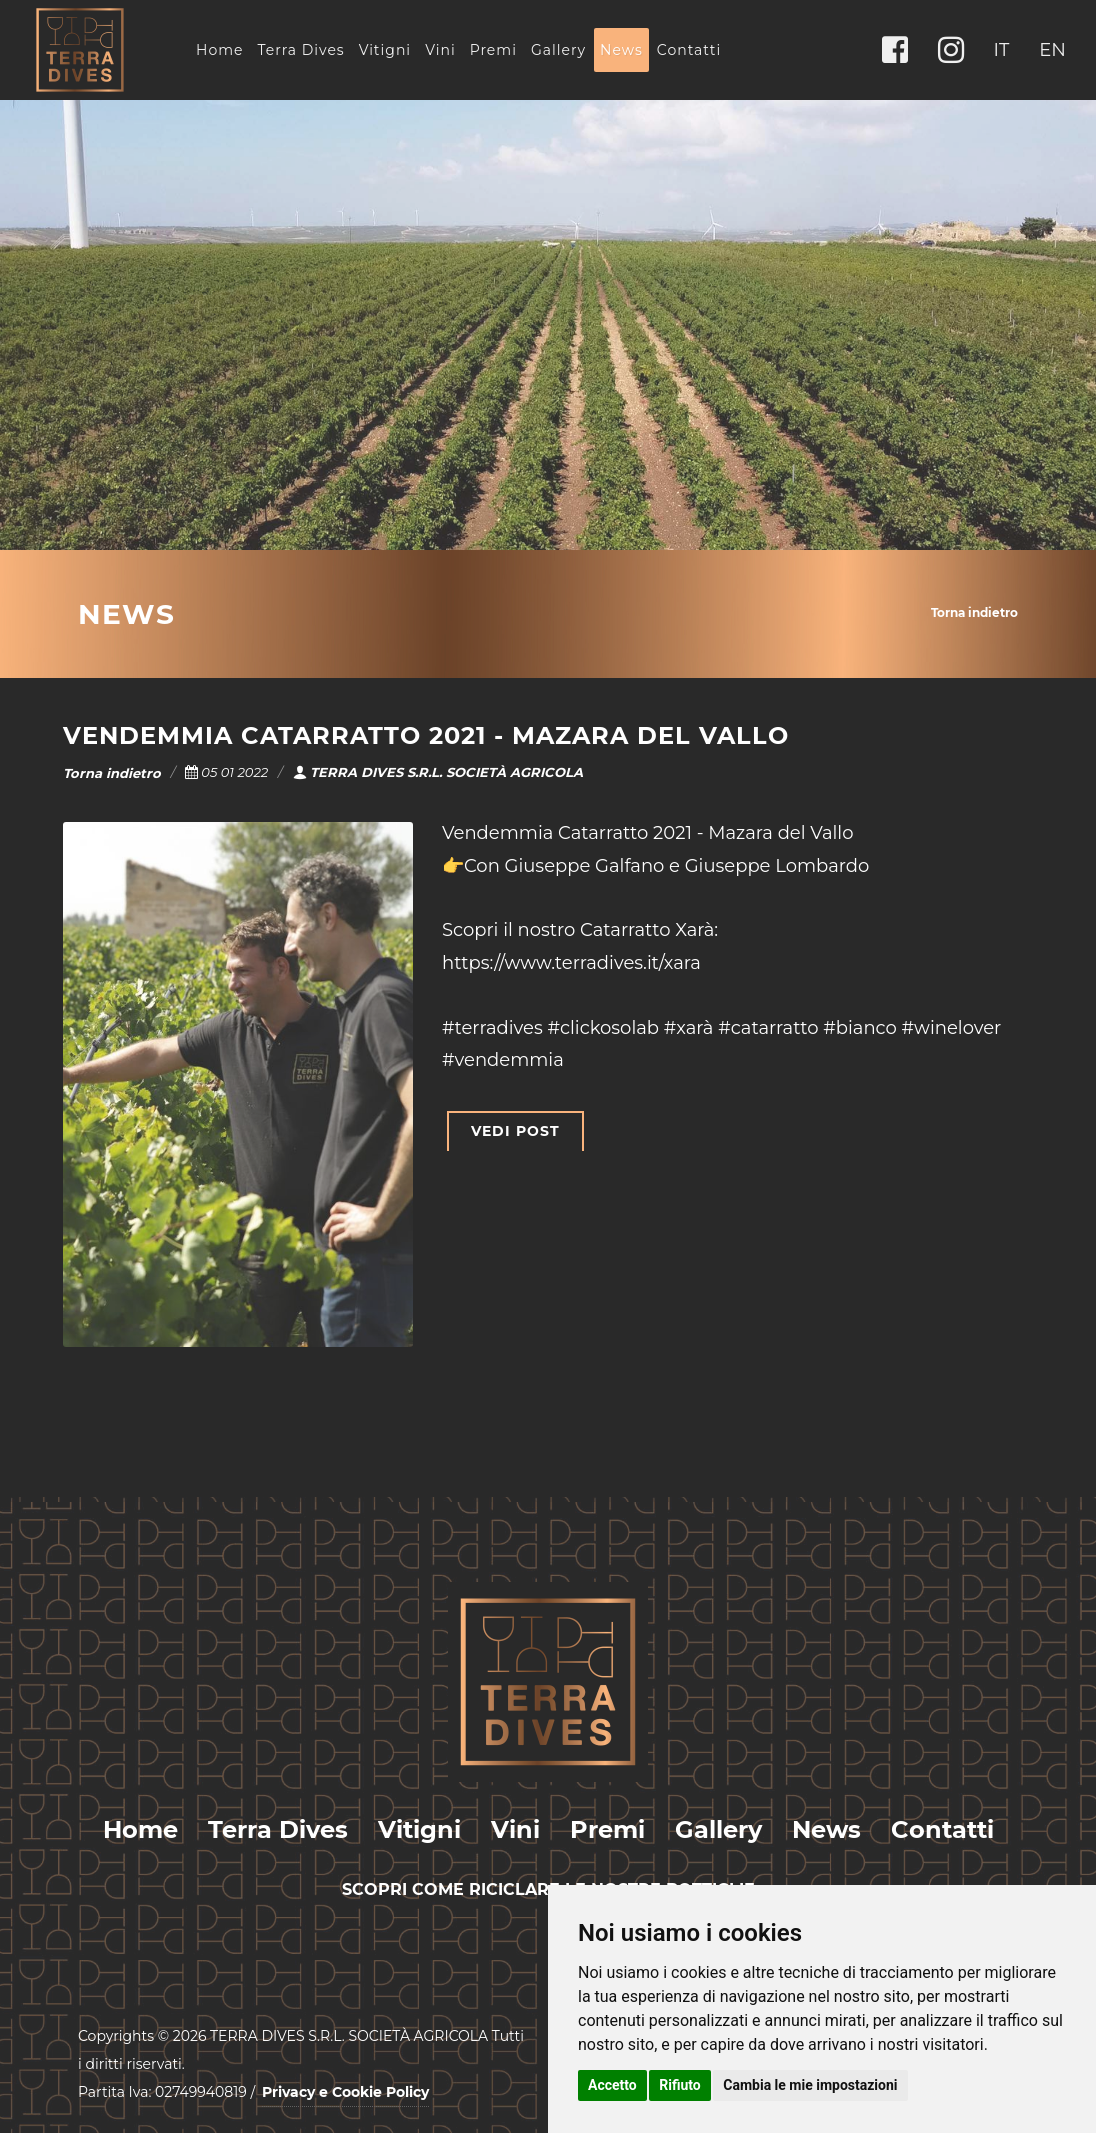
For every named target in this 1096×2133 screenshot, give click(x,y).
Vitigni (385, 50)
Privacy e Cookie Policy (345, 2092)
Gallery (558, 50)
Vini (440, 50)
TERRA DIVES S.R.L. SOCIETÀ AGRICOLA (438, 772)
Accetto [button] (612, 2085)
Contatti (689, 50)
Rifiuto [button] (680, 2085)
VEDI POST (515, 1131)
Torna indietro (974, 612)
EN (1052, 50)
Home (219, 50)
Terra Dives (300, 50)
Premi (493, 50)
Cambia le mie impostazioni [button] (810, 2085)
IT (1002, 50)
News (621, 50)
